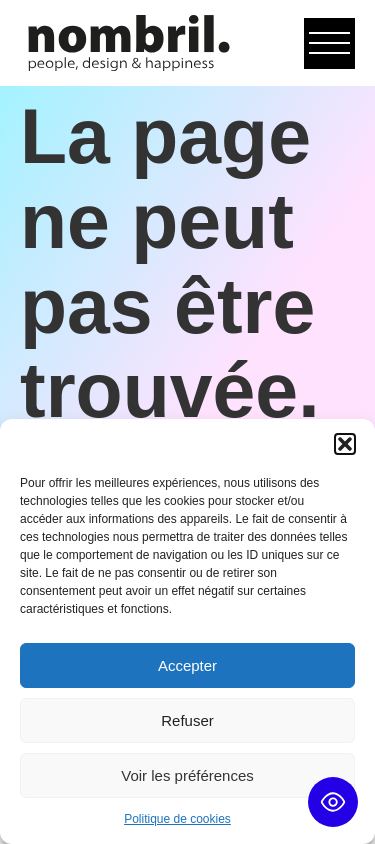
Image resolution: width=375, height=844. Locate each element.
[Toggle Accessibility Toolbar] (333, 802)
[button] (345, 444)
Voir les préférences (187, 775)
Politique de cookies (177, 819)
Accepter (187, 665)
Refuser (187, 720)
